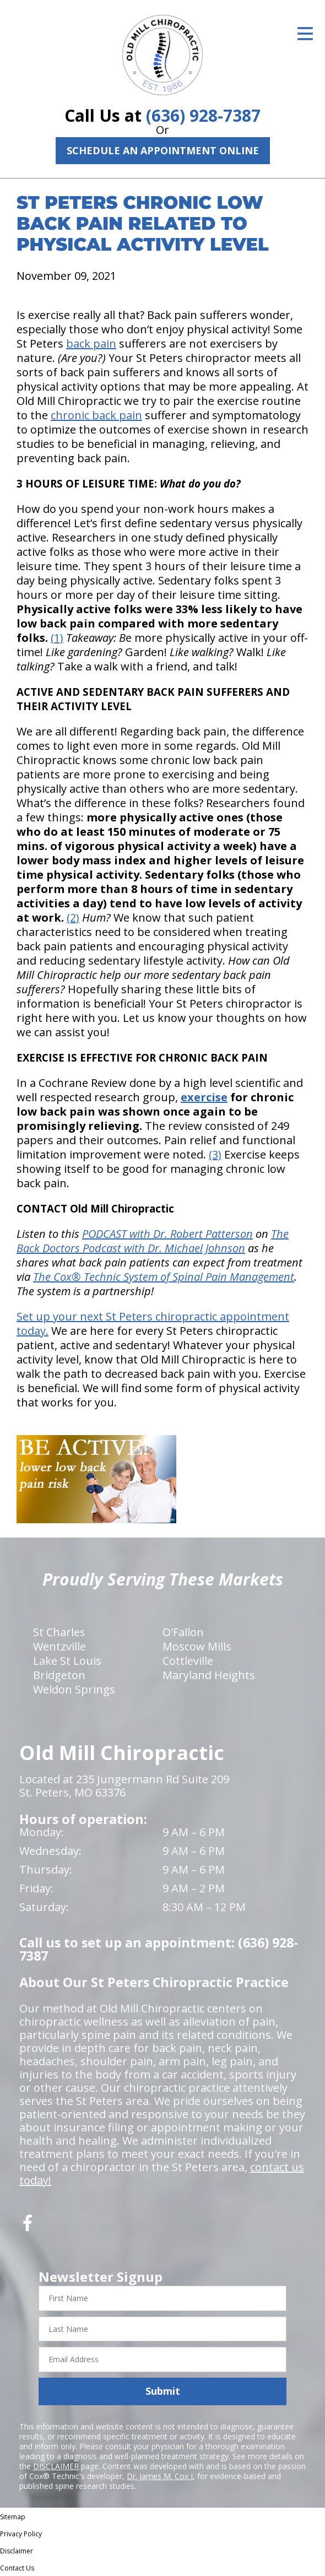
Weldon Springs (74, 1689)
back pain (91, 343)
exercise (204, 1097)
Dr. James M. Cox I (160, 2476)
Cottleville (187, 1660)
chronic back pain (96, 415)
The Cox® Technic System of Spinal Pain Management (163, 1276)
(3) (215, 1154)
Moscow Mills (196, 1646)
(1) (57, 637)
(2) (73, 917)
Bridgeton (59, 1675)
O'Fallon (183, 1632)
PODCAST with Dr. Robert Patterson (167, 1233)
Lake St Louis (67, 1660)
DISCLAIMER (56, 2466)
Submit (162, 2391)
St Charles (59, 1632)
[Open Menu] (305, 33)
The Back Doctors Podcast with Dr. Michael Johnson (153, 1240)
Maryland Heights (208, 1675)
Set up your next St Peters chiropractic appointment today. (153, 1323)
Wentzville (59, 1646)
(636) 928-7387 (203, 115)
